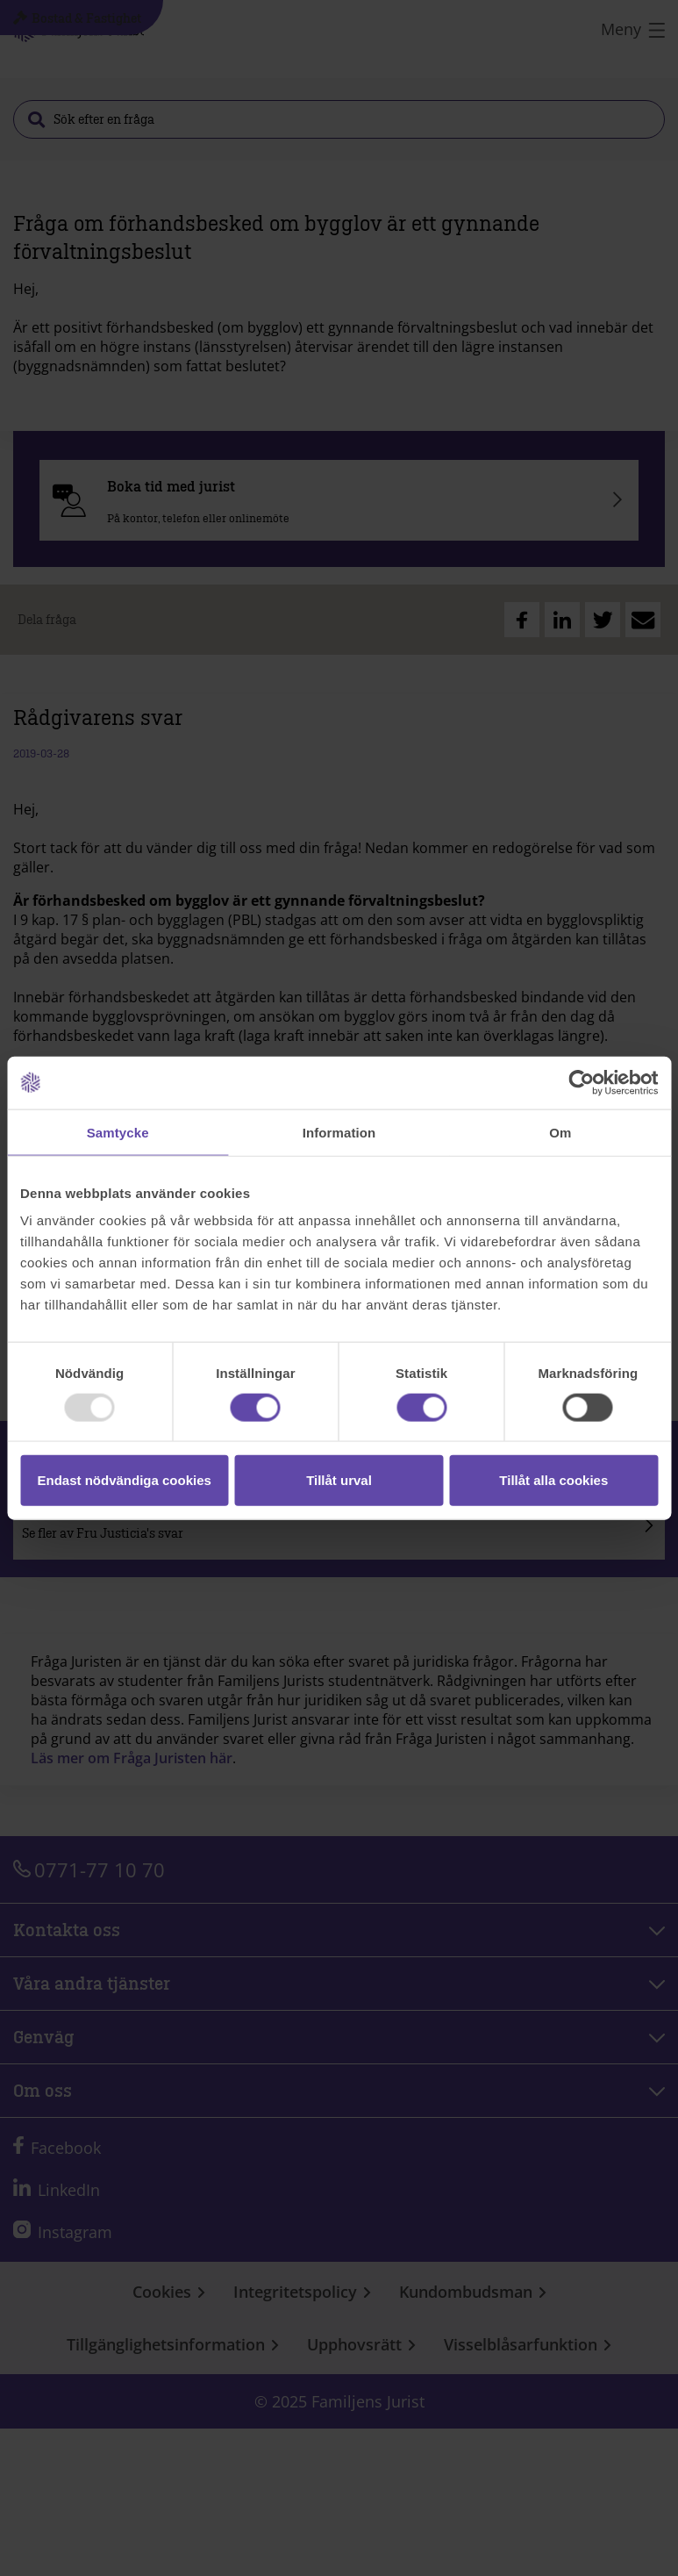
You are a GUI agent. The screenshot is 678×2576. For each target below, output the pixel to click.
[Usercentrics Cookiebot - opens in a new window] (581, 1082)
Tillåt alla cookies (553, 1480)
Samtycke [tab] (118, 1131)
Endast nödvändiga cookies (124, 1480)
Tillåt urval (339, 1480)
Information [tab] (339, 1131)
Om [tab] (560, 1131)
